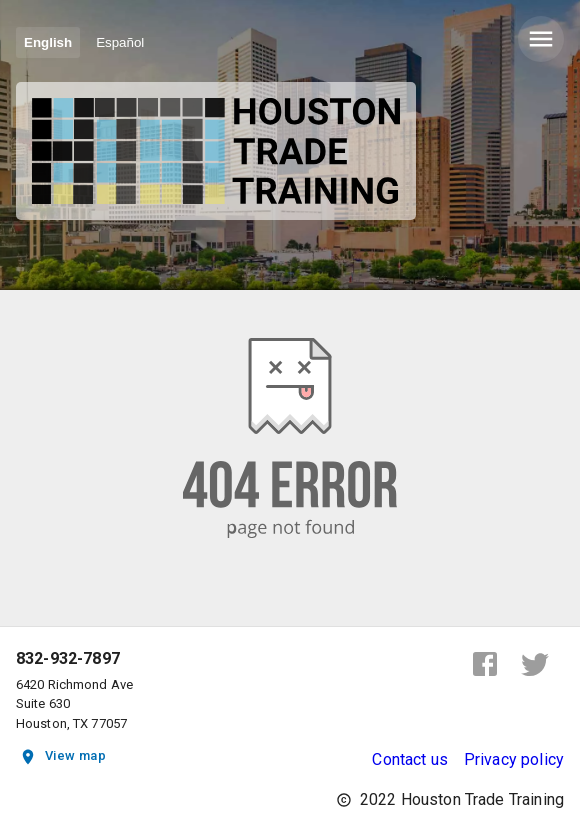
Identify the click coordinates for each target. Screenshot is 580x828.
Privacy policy (514, 759)
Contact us (410, 759)
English (48, 42)
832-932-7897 (68, 659)
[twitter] (535, 664)
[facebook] (485, 664)
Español (120, 42)
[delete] (541, 39)
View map (63, 756)
